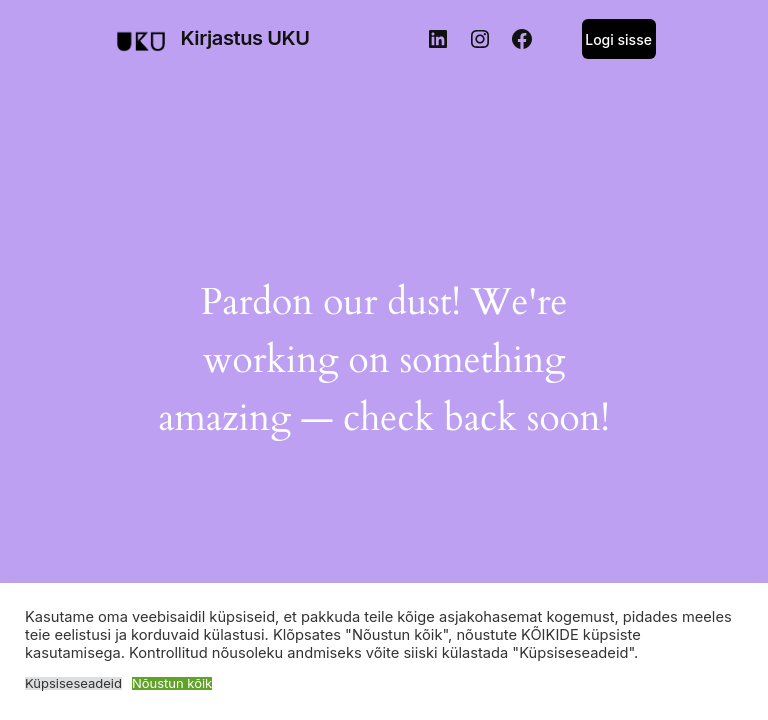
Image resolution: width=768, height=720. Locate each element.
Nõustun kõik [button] (172, 683)
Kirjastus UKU (244, 38)
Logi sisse (618, 39)
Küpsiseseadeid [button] (73, 683)
